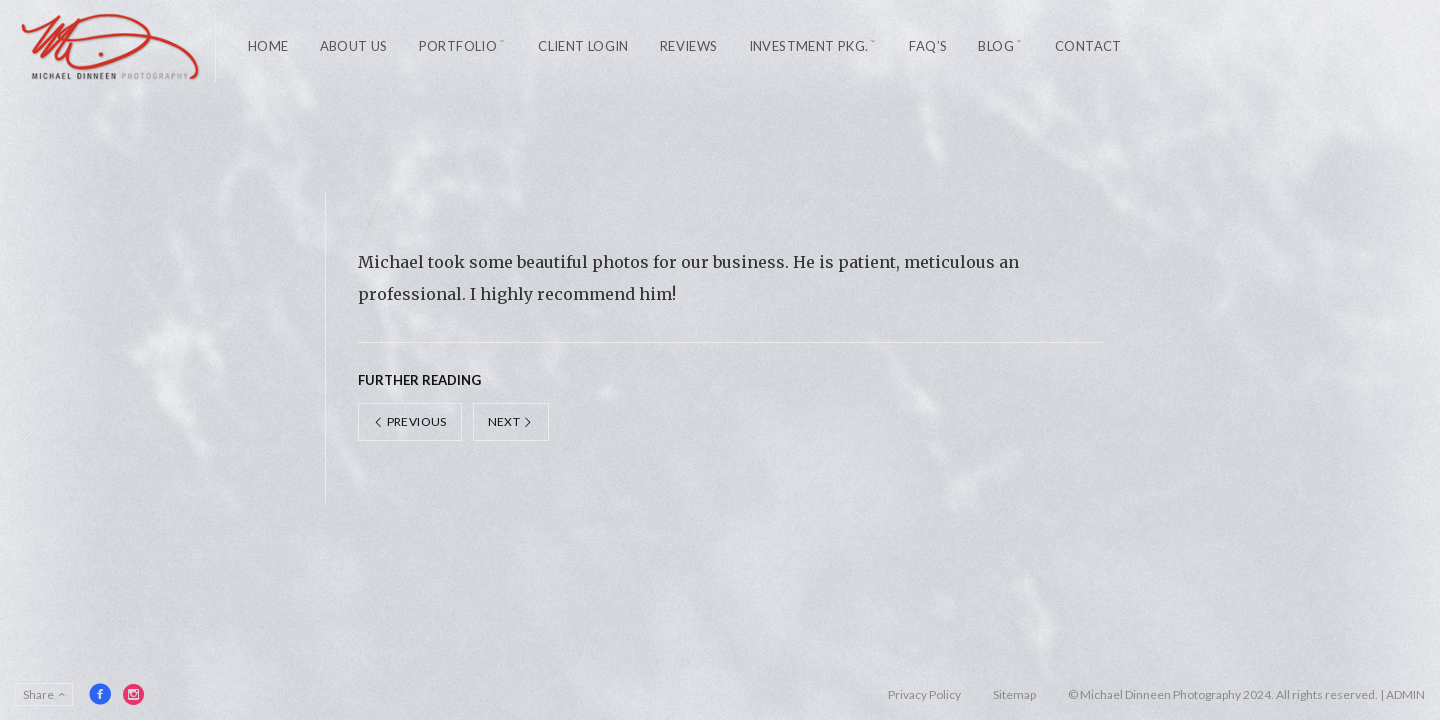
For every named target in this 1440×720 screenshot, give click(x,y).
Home (268, 46)
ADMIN (1405, 694)
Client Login (583, 46)
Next (511, 421)
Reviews (689, 46)
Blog (996, 46)
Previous (410, 421)
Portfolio (458, 46)
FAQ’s (928, 46)
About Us (354, 46)
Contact (1088, 46)
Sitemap (1014, 694)
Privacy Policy (924, 694)
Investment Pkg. (809, 46)
